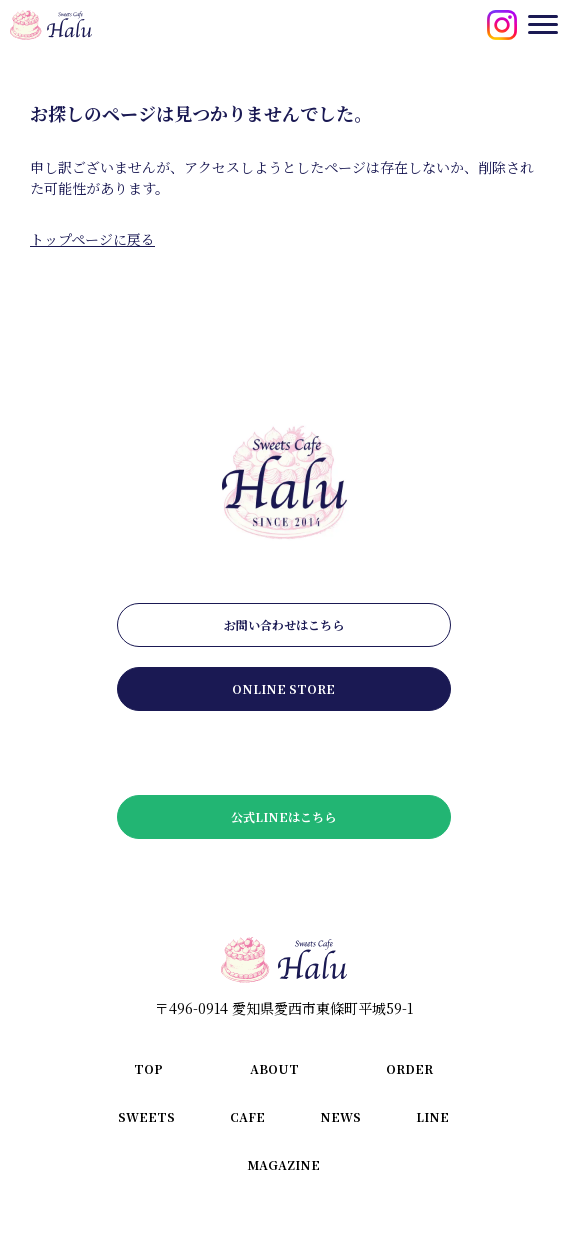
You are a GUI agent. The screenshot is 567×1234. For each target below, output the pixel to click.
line (432, 1116)
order (409, 1068)
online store (283, 688)
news (340, 1116)
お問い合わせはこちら (284, 624)
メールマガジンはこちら (284, 752)
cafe (247, 1116)
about (274, 1068)
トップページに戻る (92, 239)
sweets (146, 1116)
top (148, 1068)
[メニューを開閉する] (543, 24)
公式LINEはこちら (283, 816)
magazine (283, 1164)
